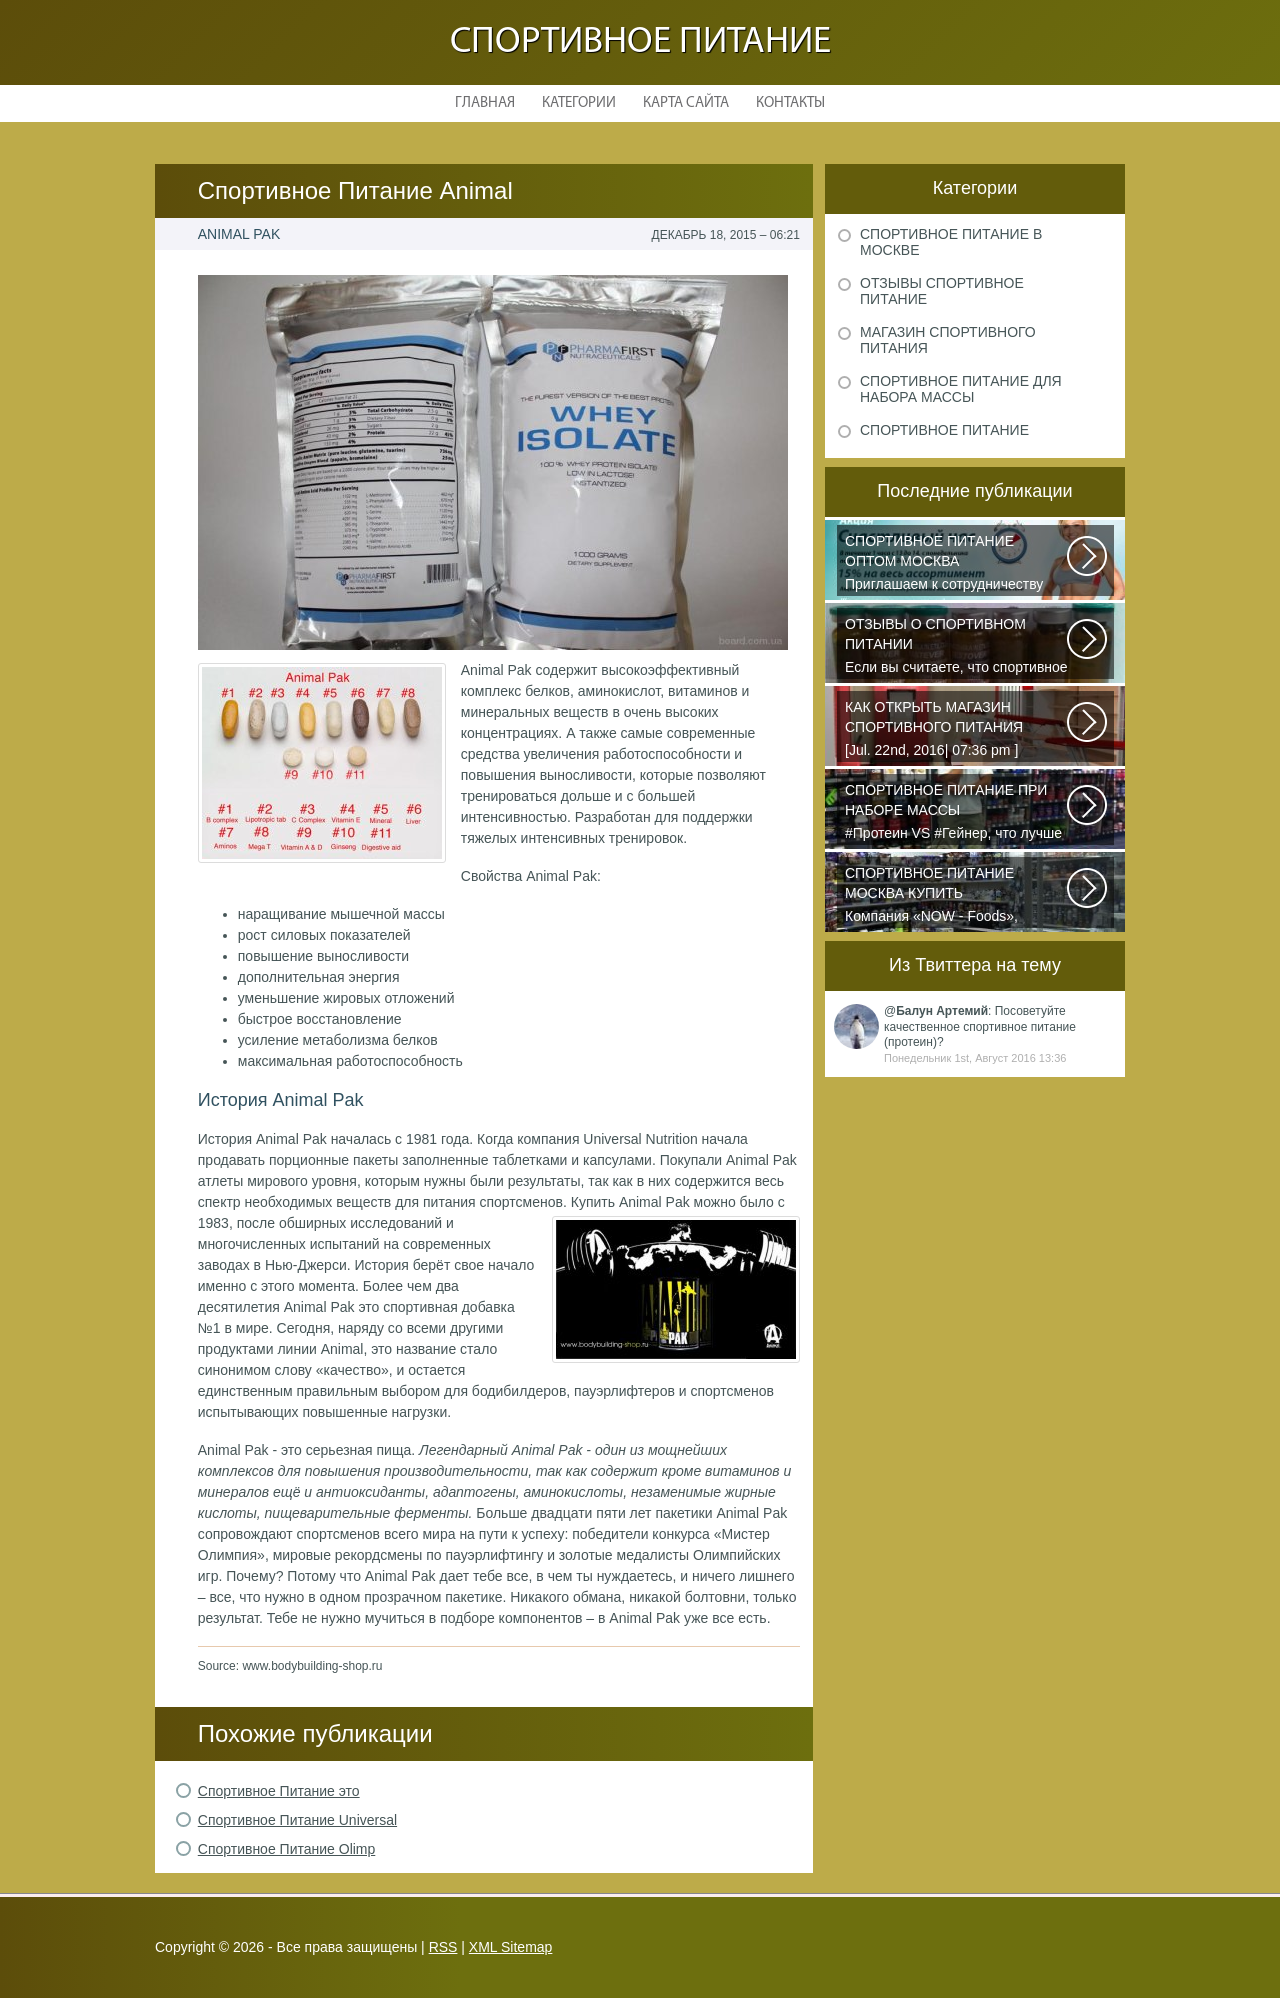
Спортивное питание (640, 42)
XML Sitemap (511, 1947)
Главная (485, 103)
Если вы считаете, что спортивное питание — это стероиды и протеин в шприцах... (957, 647)
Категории (579, 103)
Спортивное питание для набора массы (961, 389)
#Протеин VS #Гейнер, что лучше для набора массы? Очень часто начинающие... (957, 813)
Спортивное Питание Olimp (287, 1849)
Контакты (790, 103)
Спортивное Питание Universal (297, 1820)
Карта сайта (686, 103)
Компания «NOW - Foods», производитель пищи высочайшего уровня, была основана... (957, 896)
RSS (443, 1947)
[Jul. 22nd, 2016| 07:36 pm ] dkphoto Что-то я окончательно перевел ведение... (957, 730)
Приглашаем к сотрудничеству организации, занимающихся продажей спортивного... (957, 564)
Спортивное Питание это (279, 1791)
